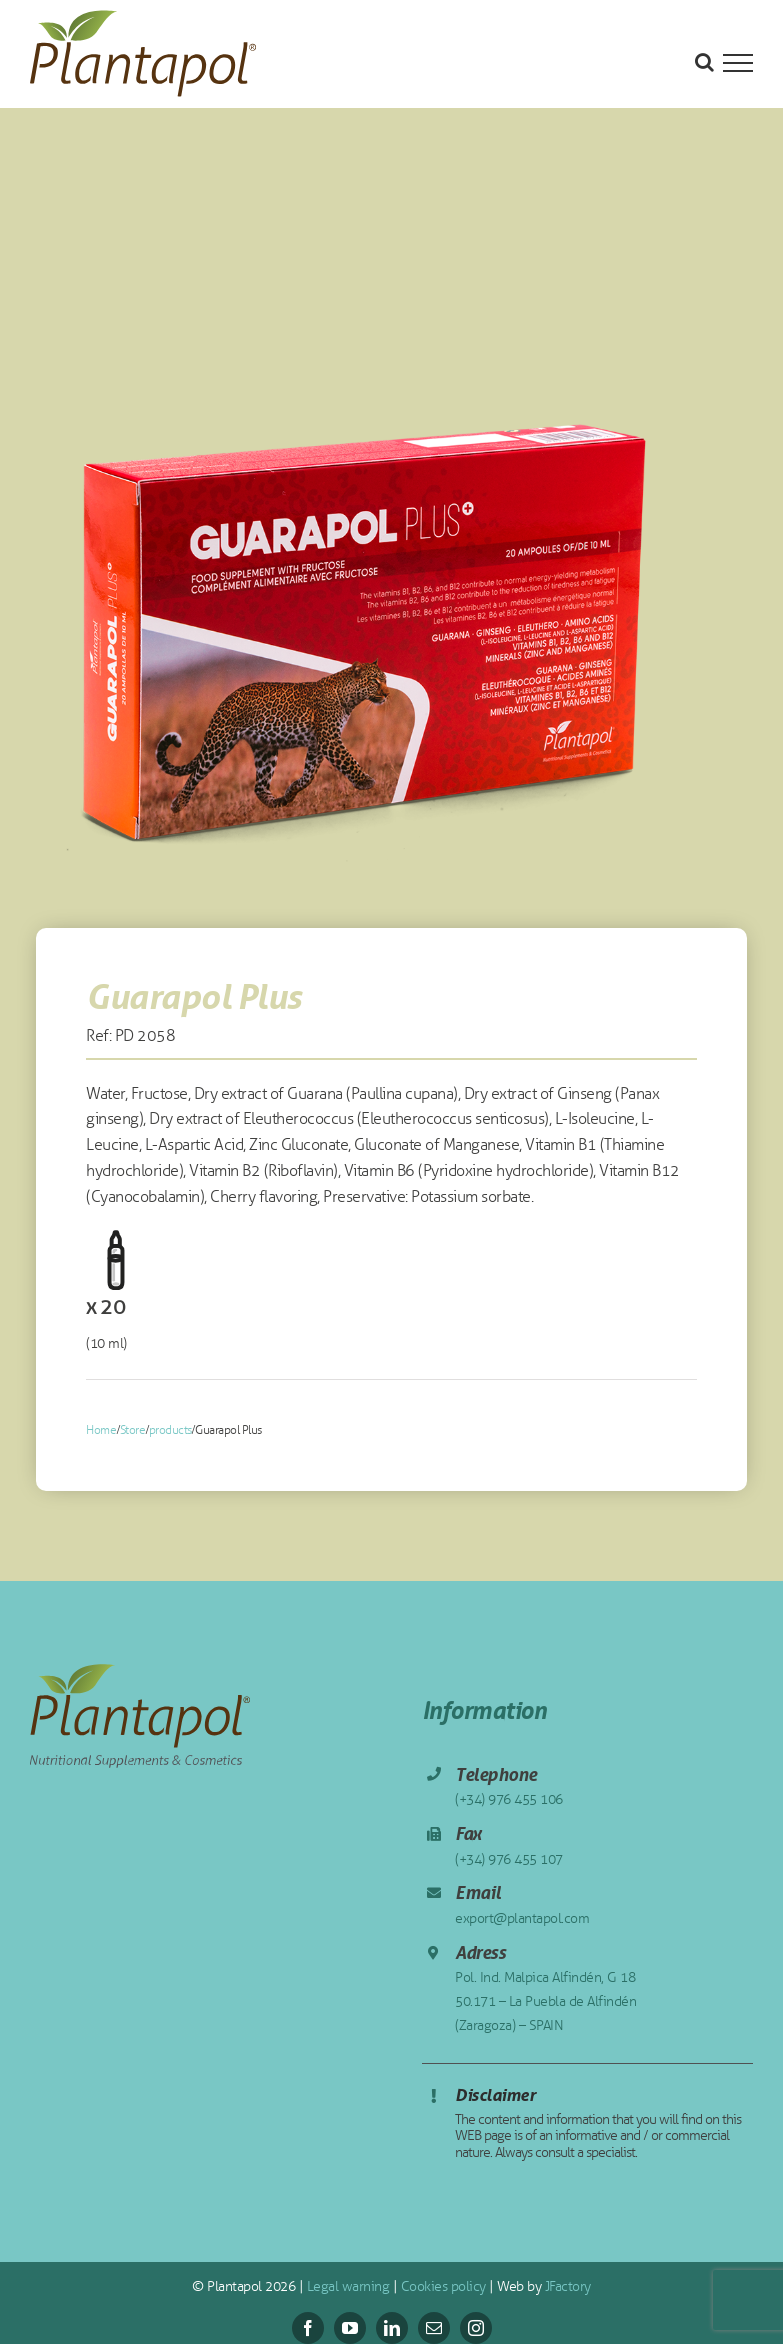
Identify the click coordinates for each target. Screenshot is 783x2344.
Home (101, 1430)
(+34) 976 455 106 (509, 1799)
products (170, 1430)
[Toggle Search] (704, 62)
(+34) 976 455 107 (509, 1859)
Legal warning (346, 2286)
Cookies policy (441, 2286)
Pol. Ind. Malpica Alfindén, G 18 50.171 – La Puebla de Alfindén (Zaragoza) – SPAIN (545, 2001)
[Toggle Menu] (738, 63)
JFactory (566, 2286)
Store (133, 1430)
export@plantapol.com (522, 1918)
